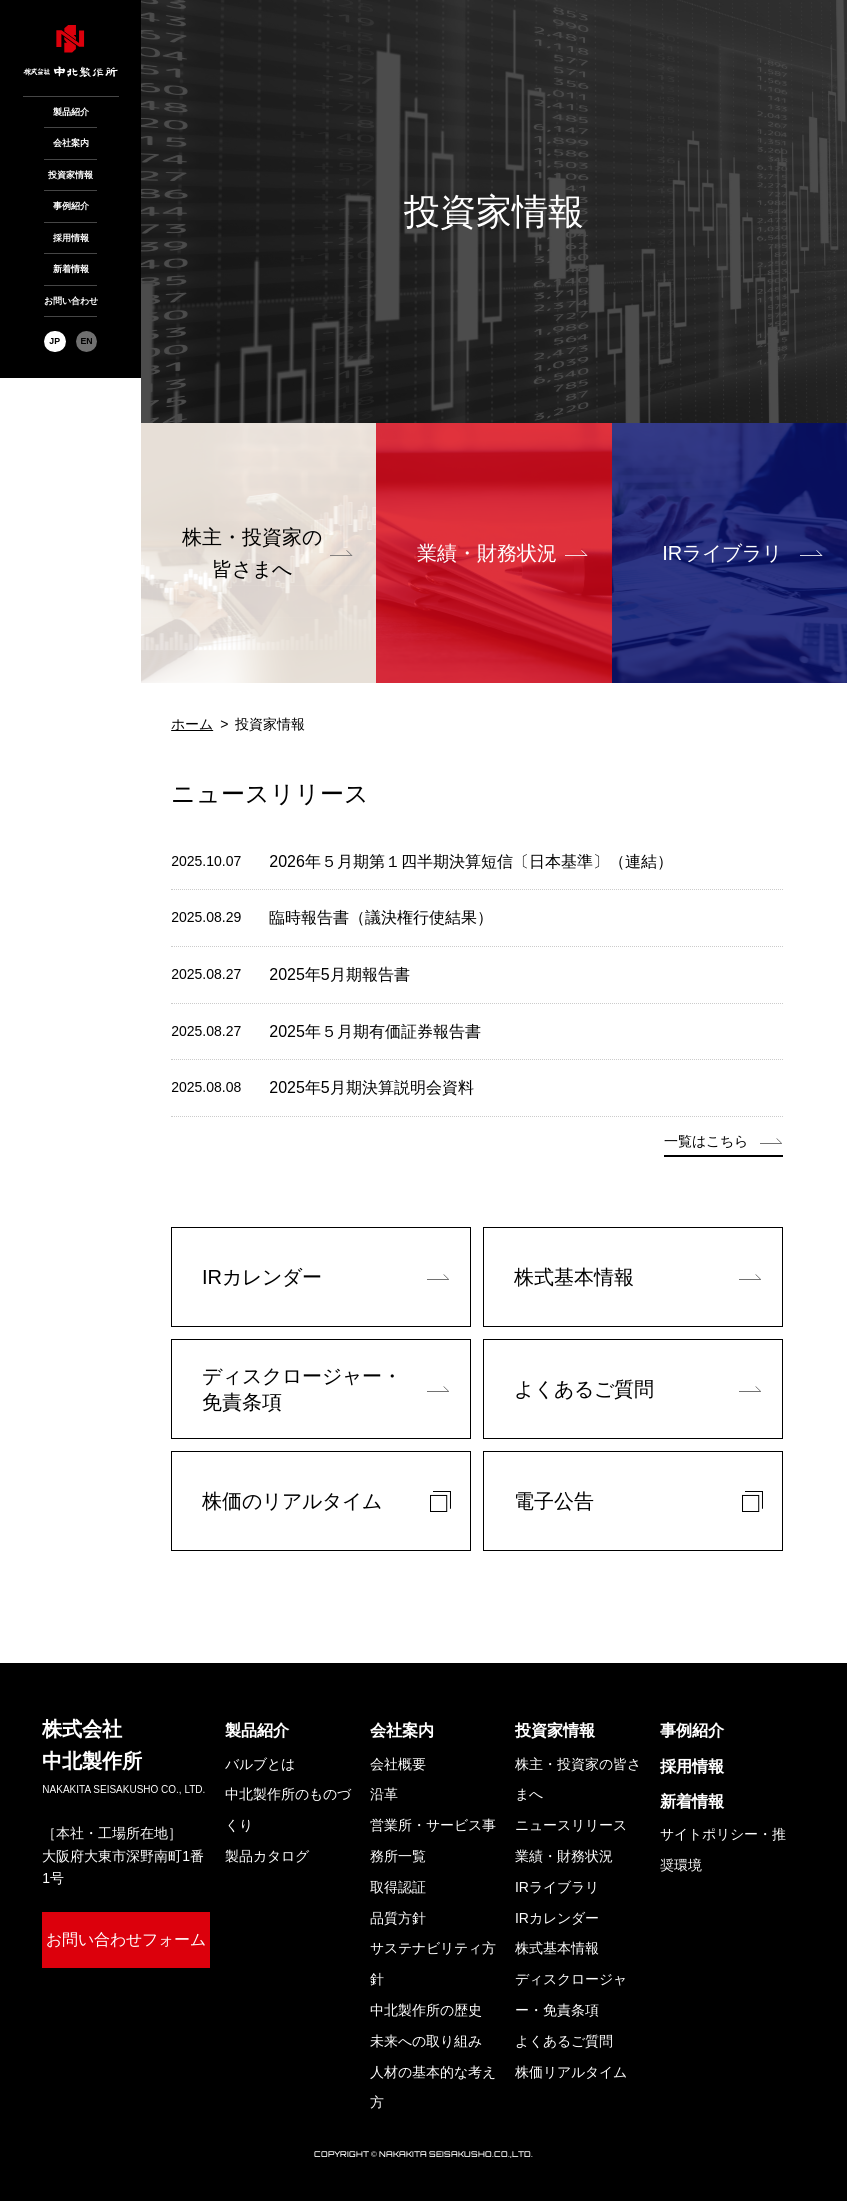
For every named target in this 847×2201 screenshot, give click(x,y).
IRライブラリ (722, 553)
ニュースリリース (571, 1825)
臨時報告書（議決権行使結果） (381, 917)
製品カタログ (267, 1856)
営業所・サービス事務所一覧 (433, 1840)
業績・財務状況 (487, 553)
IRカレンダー (557, 1918)
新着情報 (71, 269)
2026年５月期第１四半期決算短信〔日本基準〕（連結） (471, 861)
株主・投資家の (252, 555)
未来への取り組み (426, 2041)
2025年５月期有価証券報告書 (375, 1031)
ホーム (192, 724)
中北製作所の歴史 (426, 2010)
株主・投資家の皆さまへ (578, 1779)
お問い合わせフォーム (126, 1939)
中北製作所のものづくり (288, 1809)
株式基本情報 (557, 1948)
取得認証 (398, 1887)
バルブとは (260, 1764)
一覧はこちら (706, 1141)
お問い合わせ (71, 301)
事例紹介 (71, 206)
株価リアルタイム (571, 2072)
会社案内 (71, 143)
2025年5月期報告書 (339, 974)
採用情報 (71, 238)
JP (54, 341)
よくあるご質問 (564, 2041)
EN (86, 341)
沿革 (384, 1794)
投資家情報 (70, 175)
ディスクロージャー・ (571, 1998)
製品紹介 (71, 112)
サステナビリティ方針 (433, 1963)
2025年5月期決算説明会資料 (371, 1087)
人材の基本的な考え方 (433, 2087)
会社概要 (398, 1764)
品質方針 (398, 1918)
